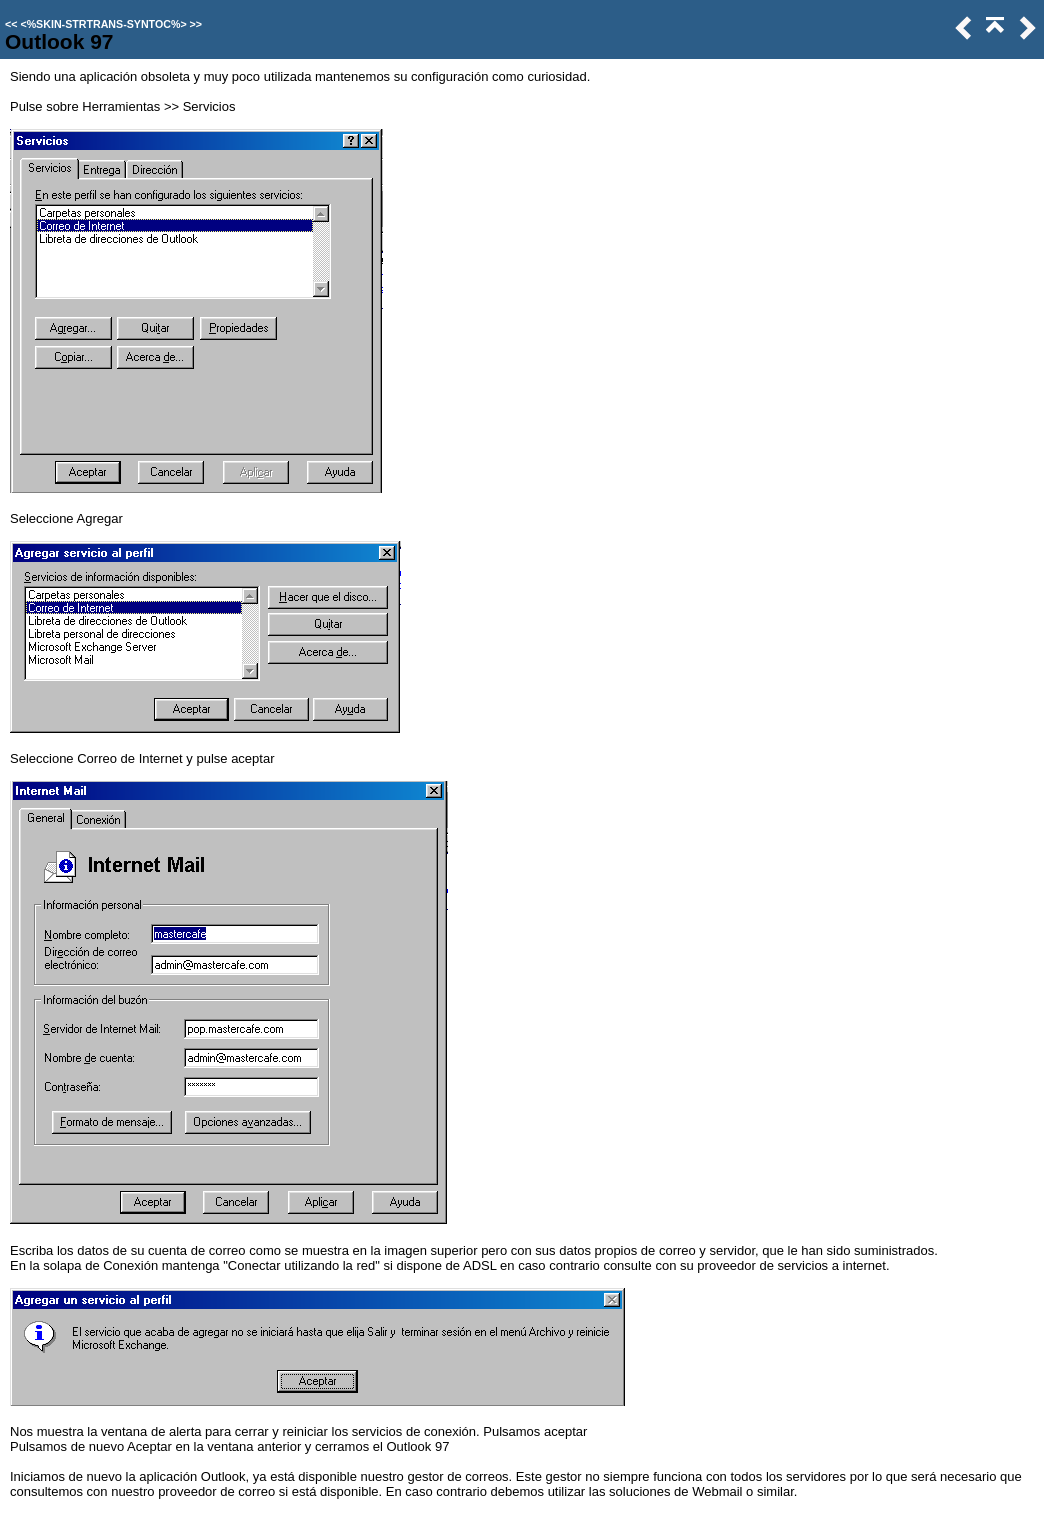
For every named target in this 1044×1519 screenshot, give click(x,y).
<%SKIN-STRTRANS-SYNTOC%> (103, 24)
